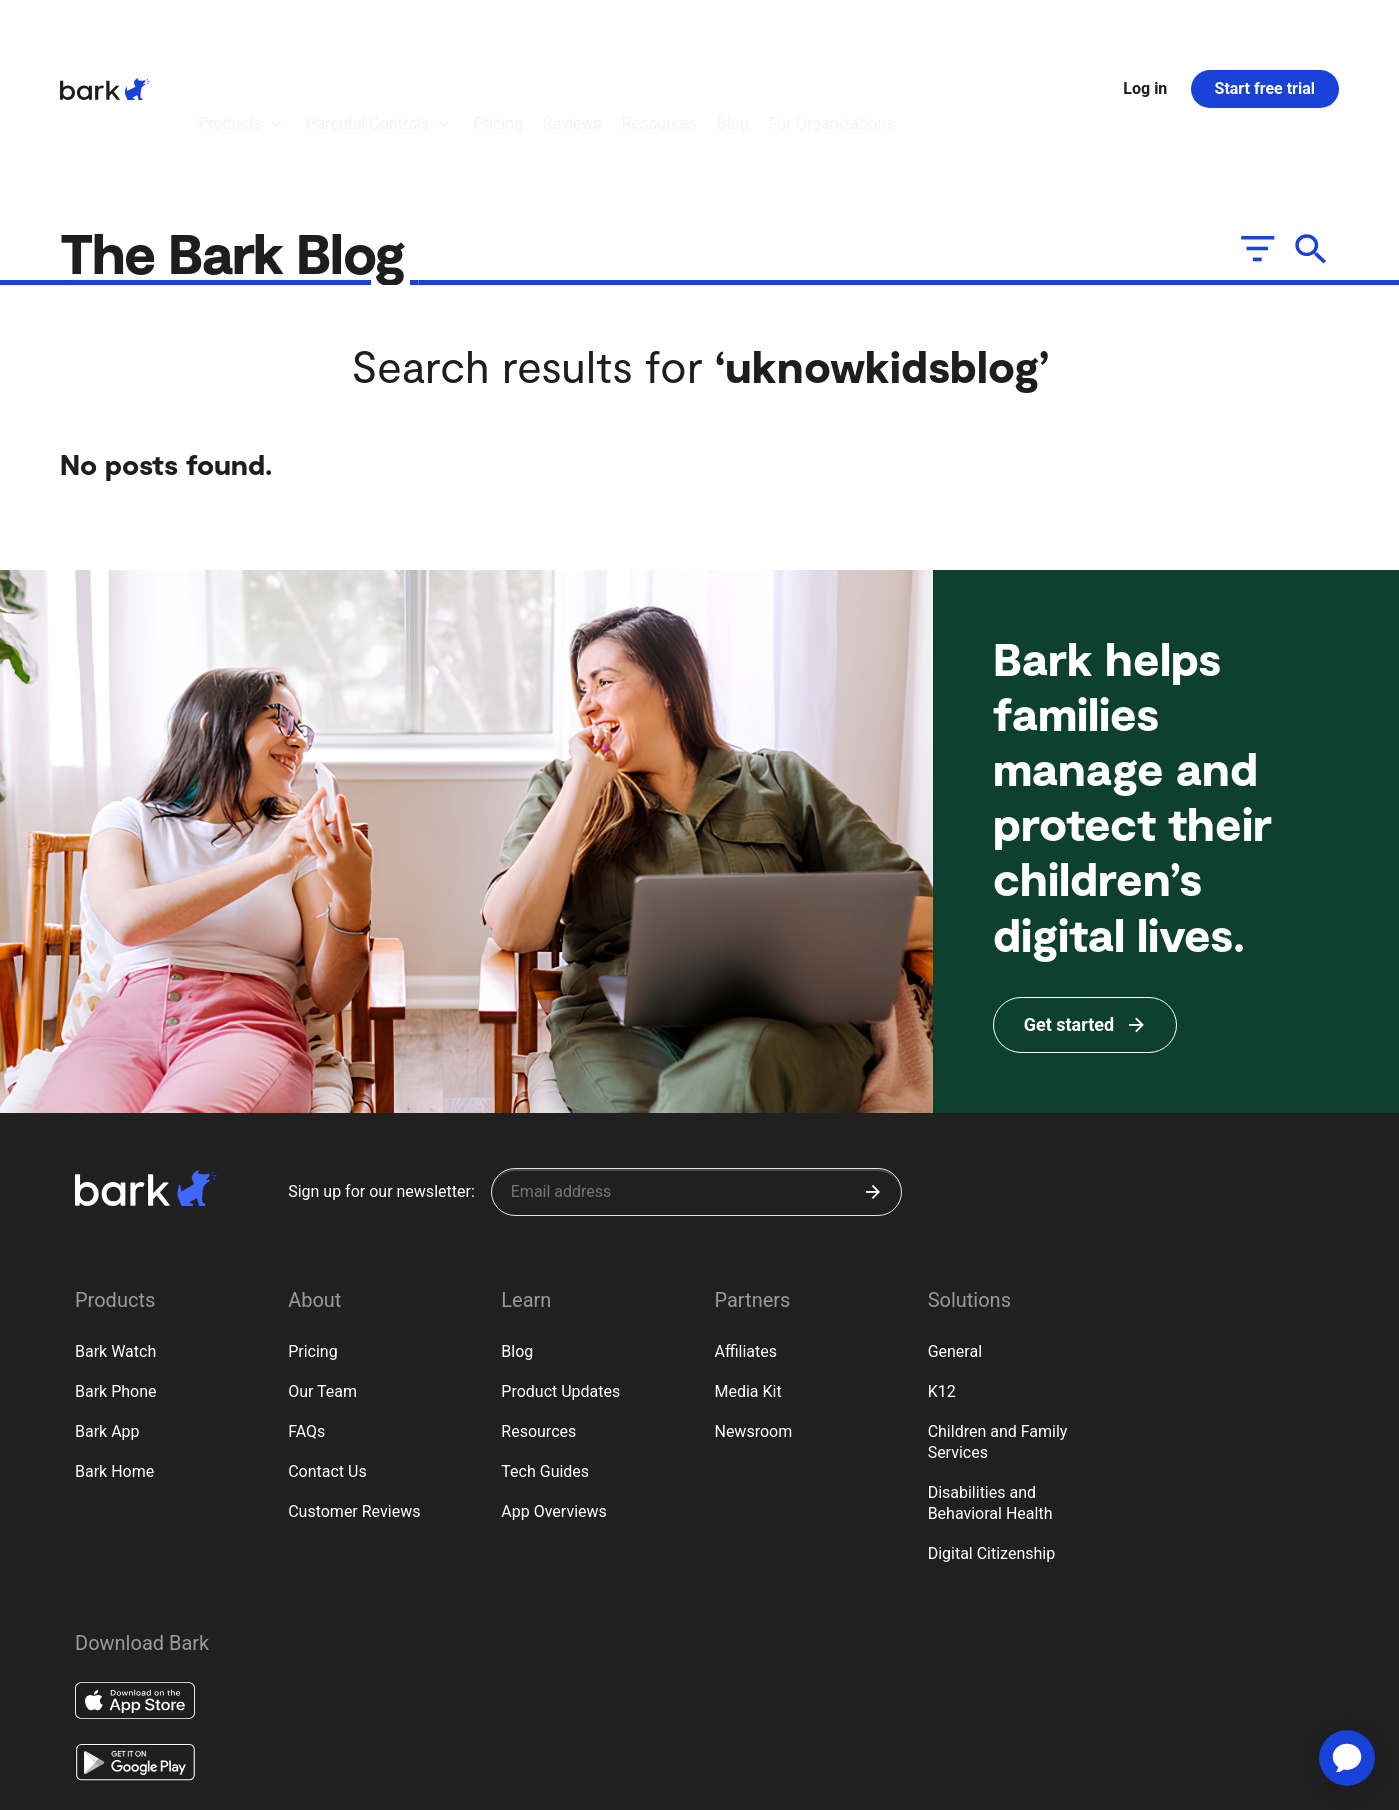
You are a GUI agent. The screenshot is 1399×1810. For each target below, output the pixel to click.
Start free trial (1265, 33)
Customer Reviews (354, 1401)
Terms (147, 1782)
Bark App (107, 1321)
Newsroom (753, 1321)
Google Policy (331, 1781)
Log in (1145, 33)
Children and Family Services (998, 1332)
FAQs (306, 1321)
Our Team (322, 1281)
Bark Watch (115, 1241)
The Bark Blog (239, 141)
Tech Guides (545, 1361)
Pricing (313, 1241)
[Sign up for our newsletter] (696, 1082)
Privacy (93, 1782)
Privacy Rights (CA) (230, 1782)
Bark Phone (116, 1281)
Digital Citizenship (992, 1443)
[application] (1347, 1758)
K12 (942, 1281)
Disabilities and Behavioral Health (990, 1393)
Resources (538, 1321)
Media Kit (747, 1281)
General (955, 1241)
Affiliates (745, 1241)
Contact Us (327, 1361)
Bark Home (114, 1361)
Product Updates (560, 1281)
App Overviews (553, 1401)
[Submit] (873, 1082)
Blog (517, 1241)
